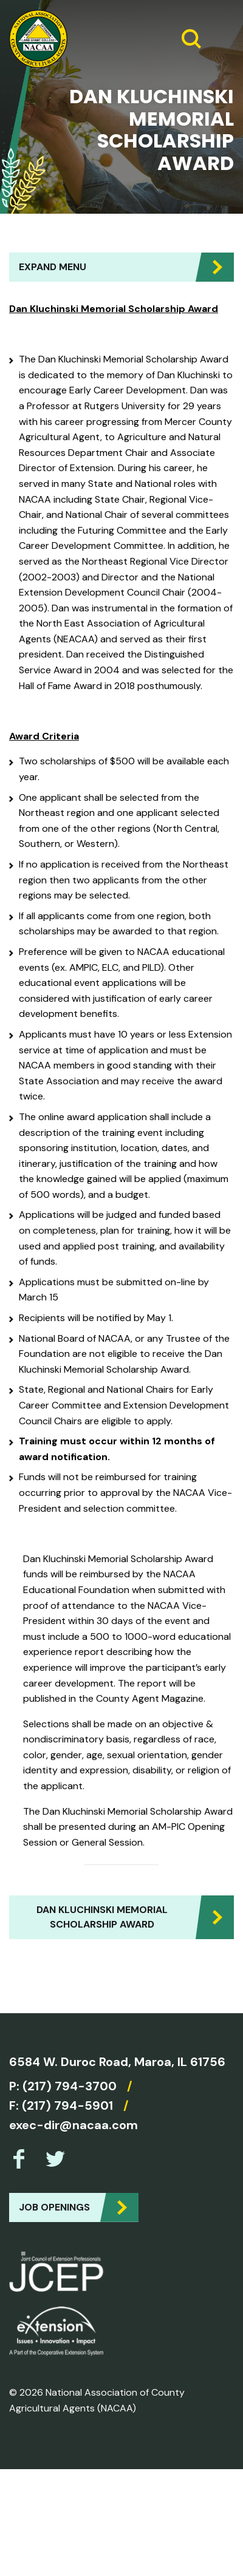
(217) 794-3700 (69, 2086)
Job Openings (54, 2207)
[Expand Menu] (220, 39)
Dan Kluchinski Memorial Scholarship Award (102, 1917)
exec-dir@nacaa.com (73, 2125)
